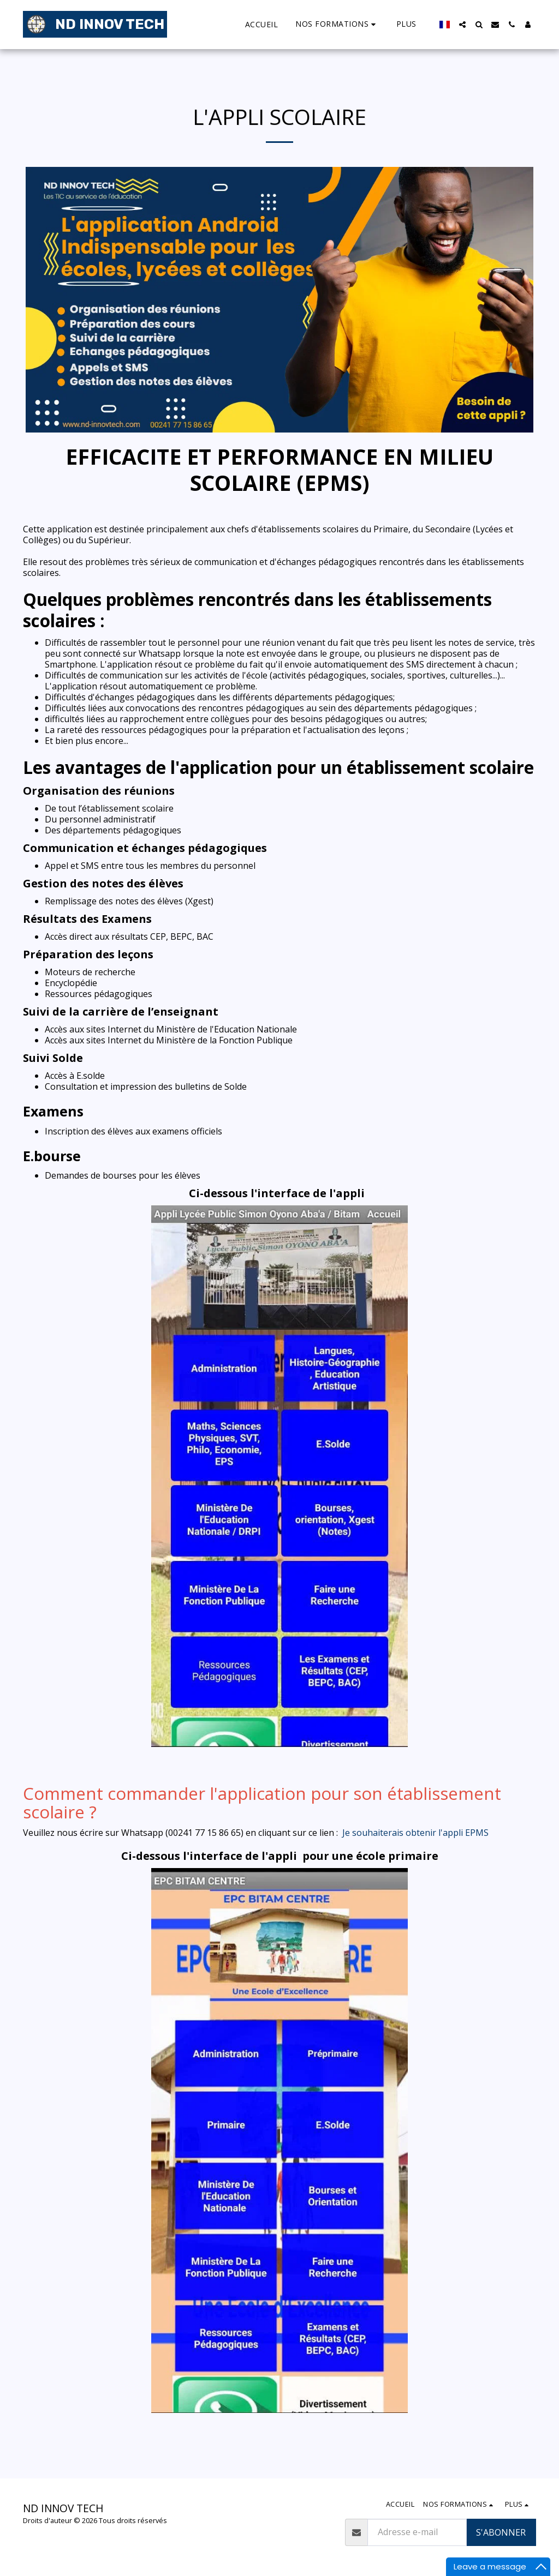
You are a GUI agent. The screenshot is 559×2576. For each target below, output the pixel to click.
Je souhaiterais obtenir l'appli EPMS (415, 1833)
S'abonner (501, 2532)
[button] (337, 24)
